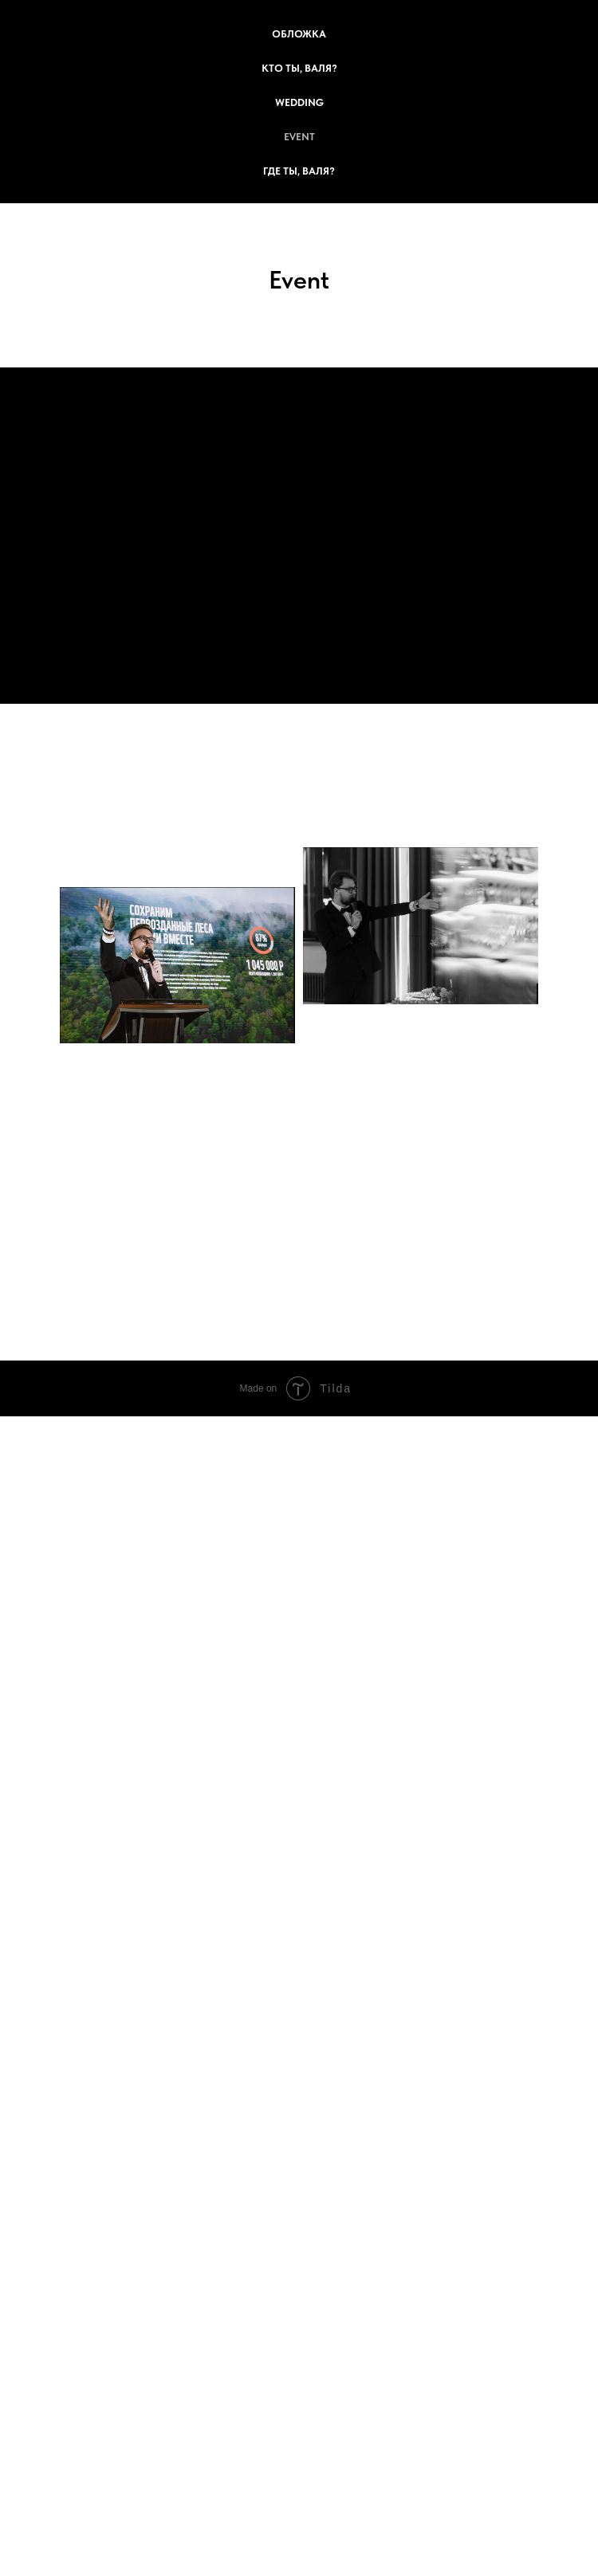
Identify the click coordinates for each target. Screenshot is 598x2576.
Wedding (299, 102)
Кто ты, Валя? (299, 68)
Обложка (299, 34)
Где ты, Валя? (299, 171)
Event (299, 137)
